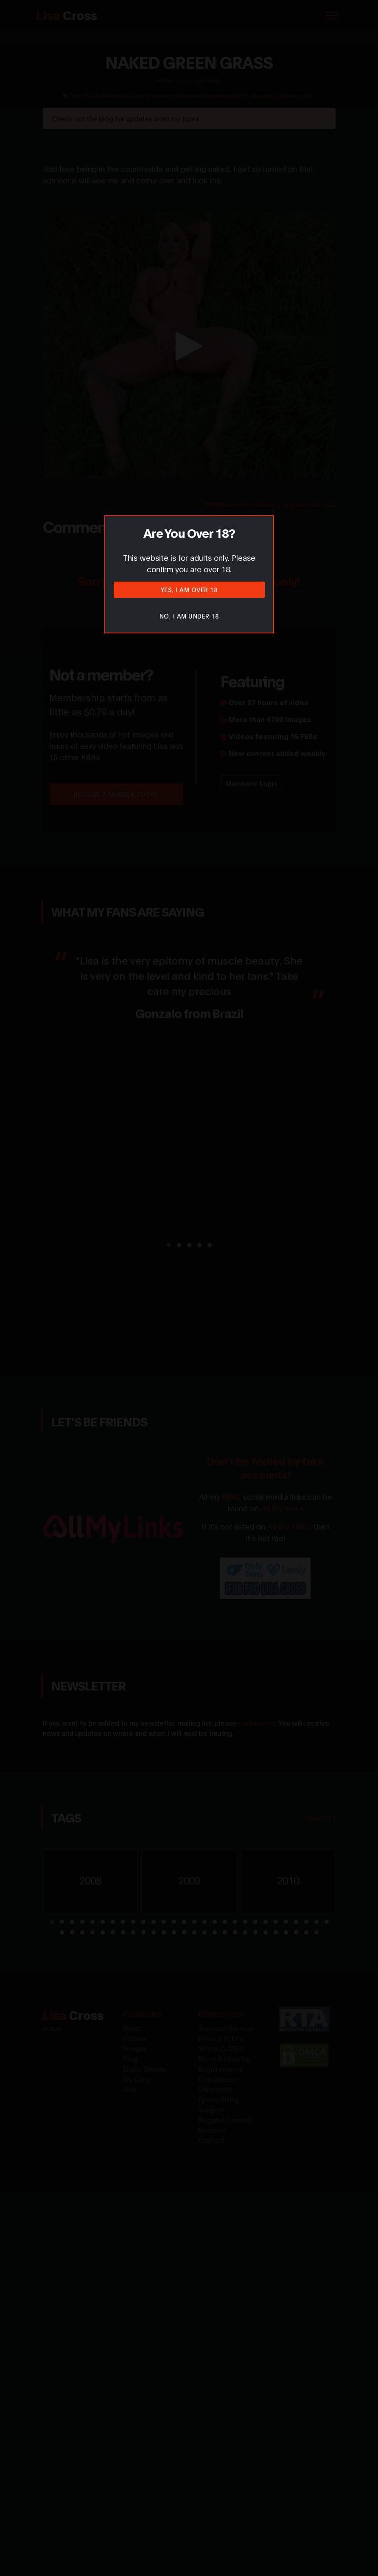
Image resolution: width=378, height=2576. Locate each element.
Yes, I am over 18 (189, 589)
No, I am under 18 (189, 616)
